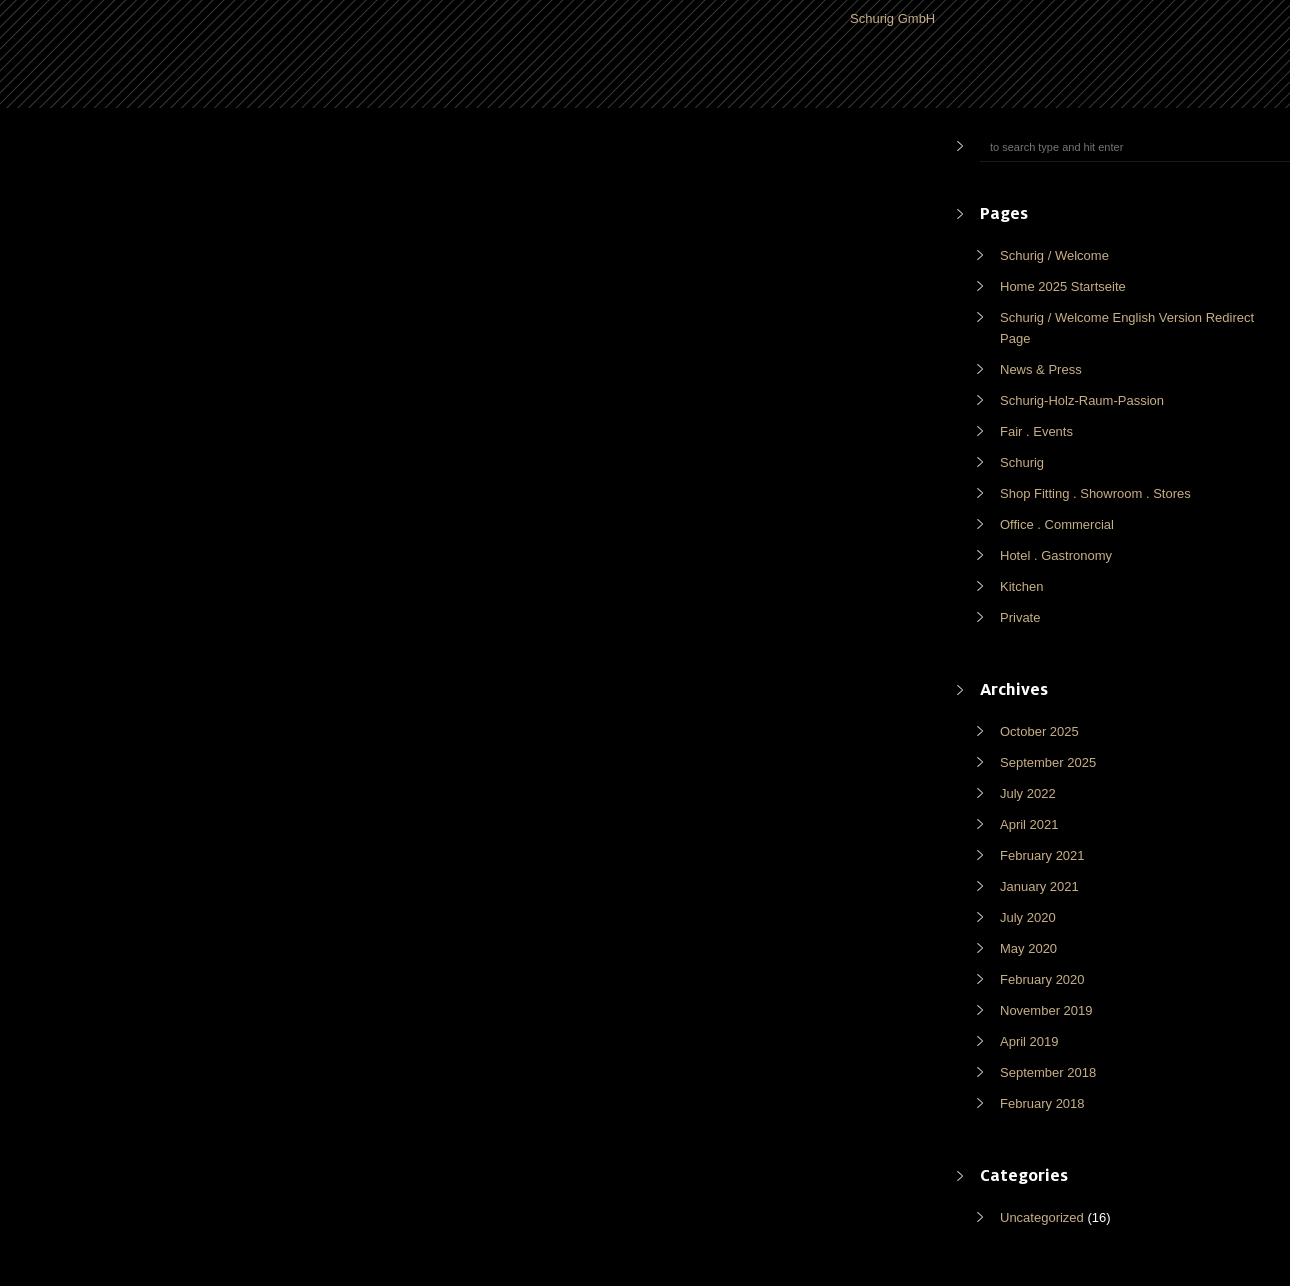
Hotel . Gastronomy (1056, 555)
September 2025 (1048, 762)
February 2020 (1042, 979)
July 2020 (1028, 917)
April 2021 (1029, 824)
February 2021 (1042, 855)
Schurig (1022, 462)
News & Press (1041, 369)
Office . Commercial (1057, 524)
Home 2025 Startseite (1063, 286)
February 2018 (1042, 1103)
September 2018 (1048, 1072)
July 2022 (1028, 793)
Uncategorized (1042, 1217)
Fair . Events (1036, 431)
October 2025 (1039, 731)
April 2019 (1029, 1041)
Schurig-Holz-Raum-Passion (1082, 400)
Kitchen (1021, 586)
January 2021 (1039, 886)
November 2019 (1046, 1010)
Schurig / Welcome (1054, 255)
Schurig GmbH (892, 18)
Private (1020, 617)
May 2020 (1028, 948)
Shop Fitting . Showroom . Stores (1095, 493)
